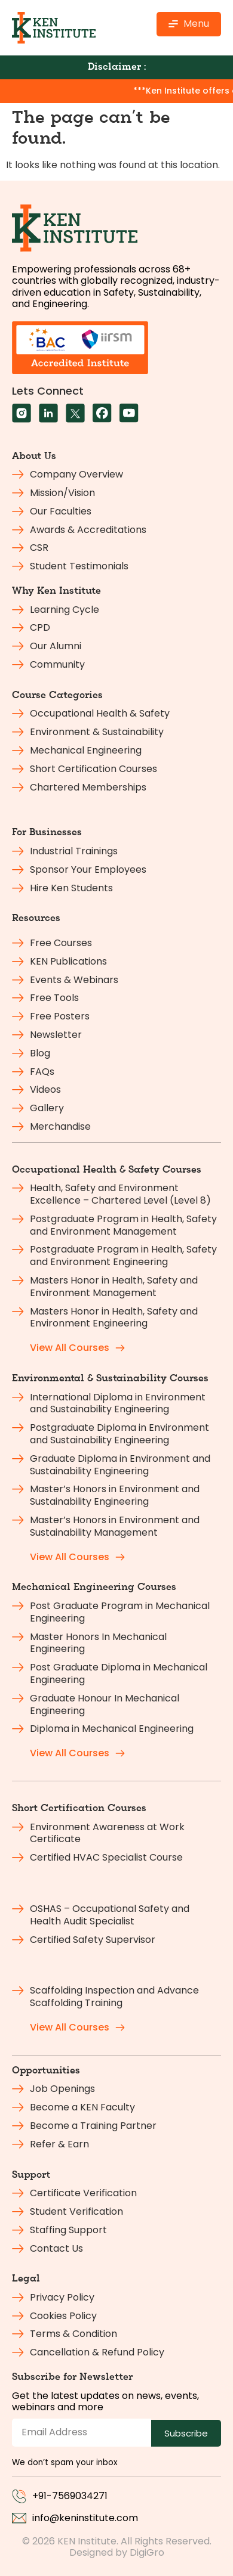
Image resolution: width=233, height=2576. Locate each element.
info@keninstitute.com (85, 2518)
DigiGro (147, 2552)
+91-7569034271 (70, 2496)
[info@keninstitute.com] (19, 2518)
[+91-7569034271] (19, 2496)
